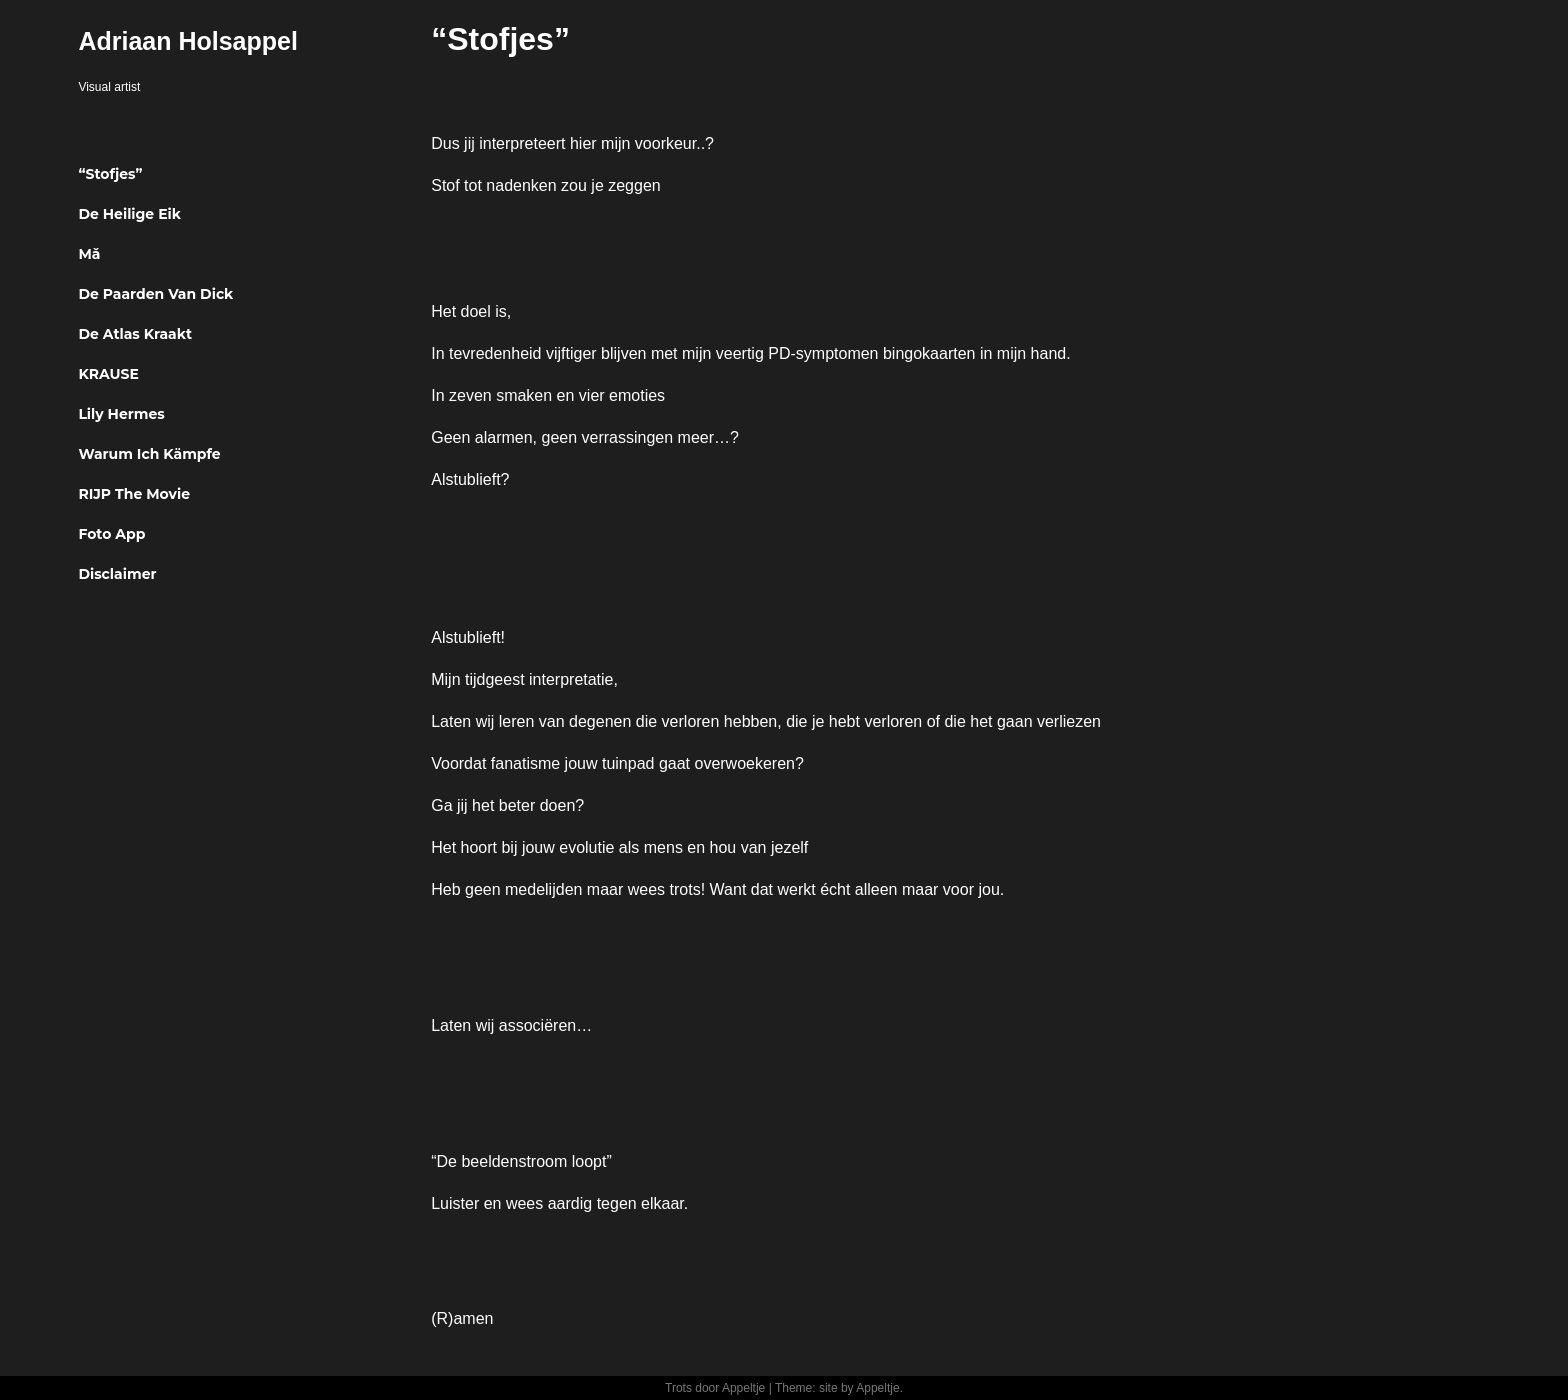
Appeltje (877, 1388)
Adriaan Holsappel (188, 41)
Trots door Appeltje (715, 1388)
